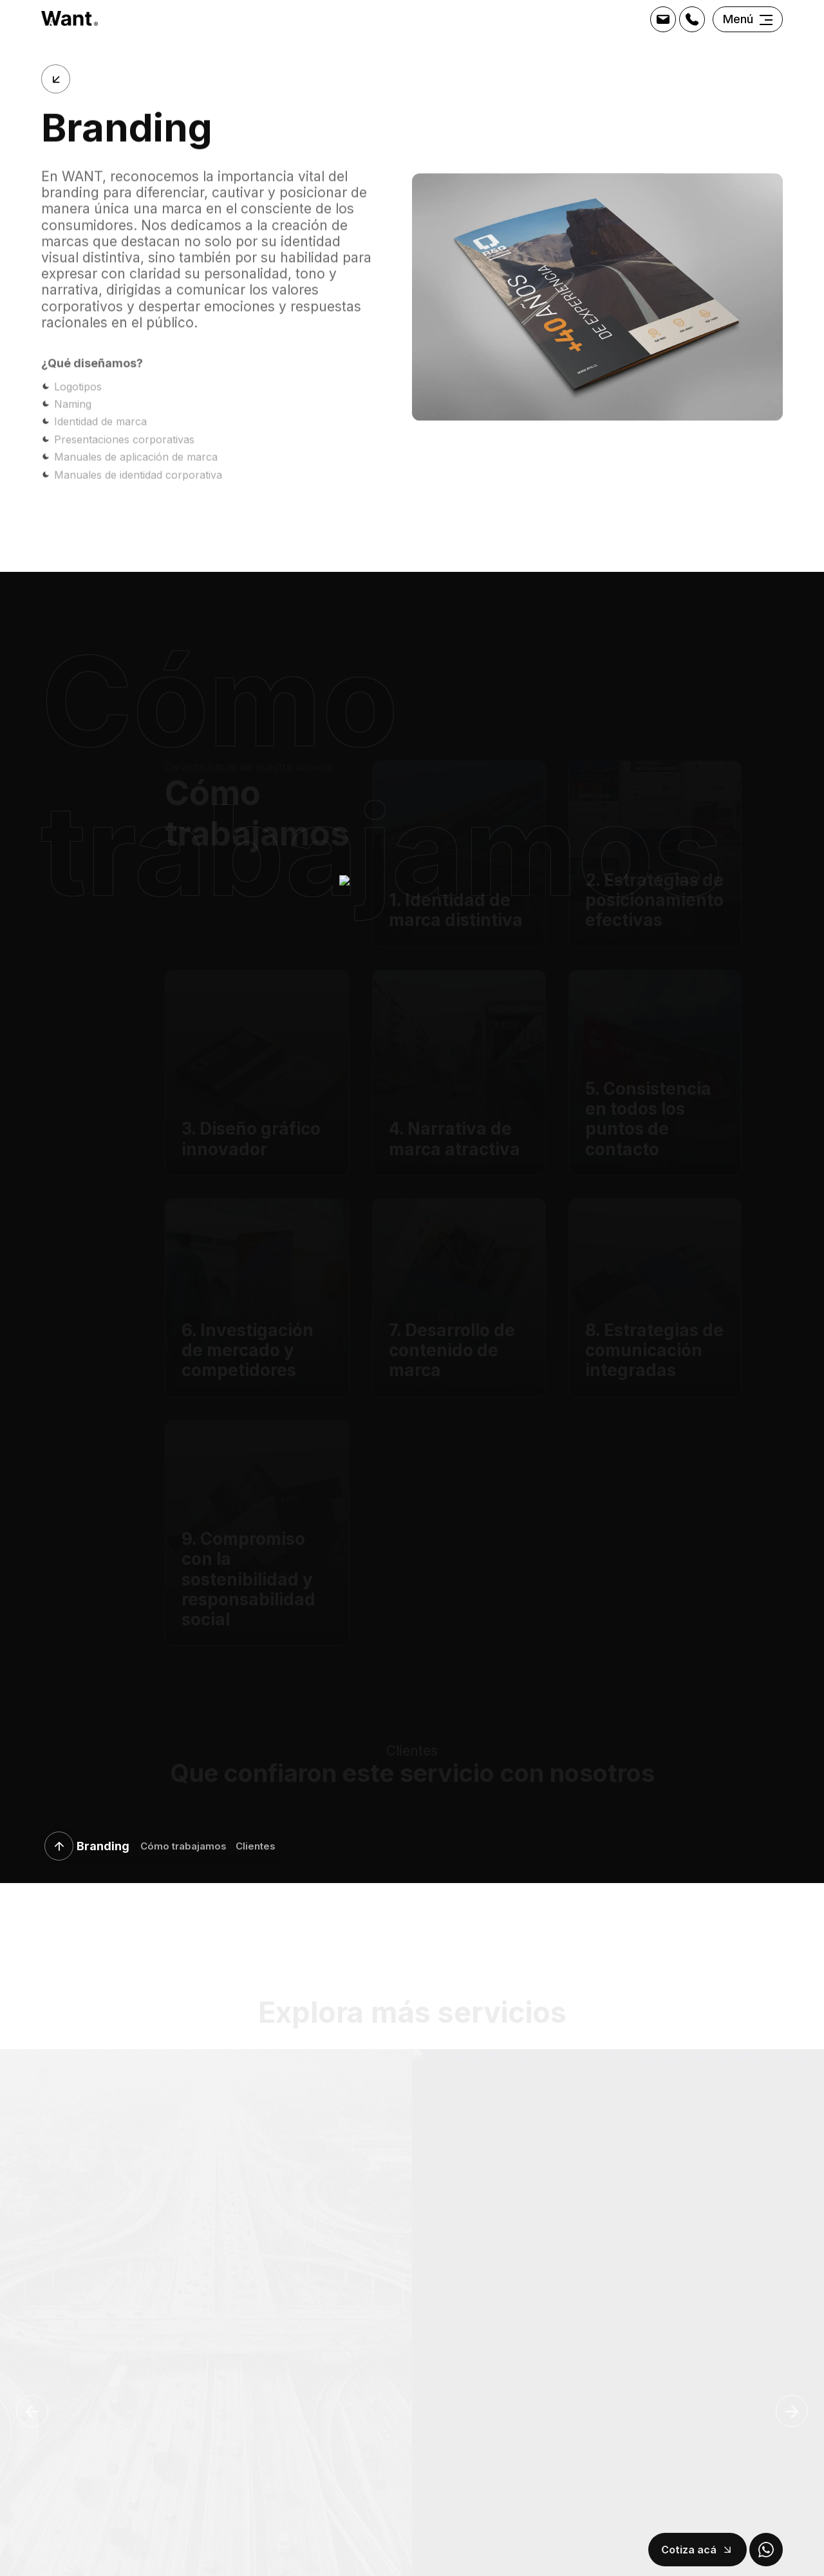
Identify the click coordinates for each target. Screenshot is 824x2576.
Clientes (256, 1847)
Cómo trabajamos (183, 1847)
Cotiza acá (688, 2549)
